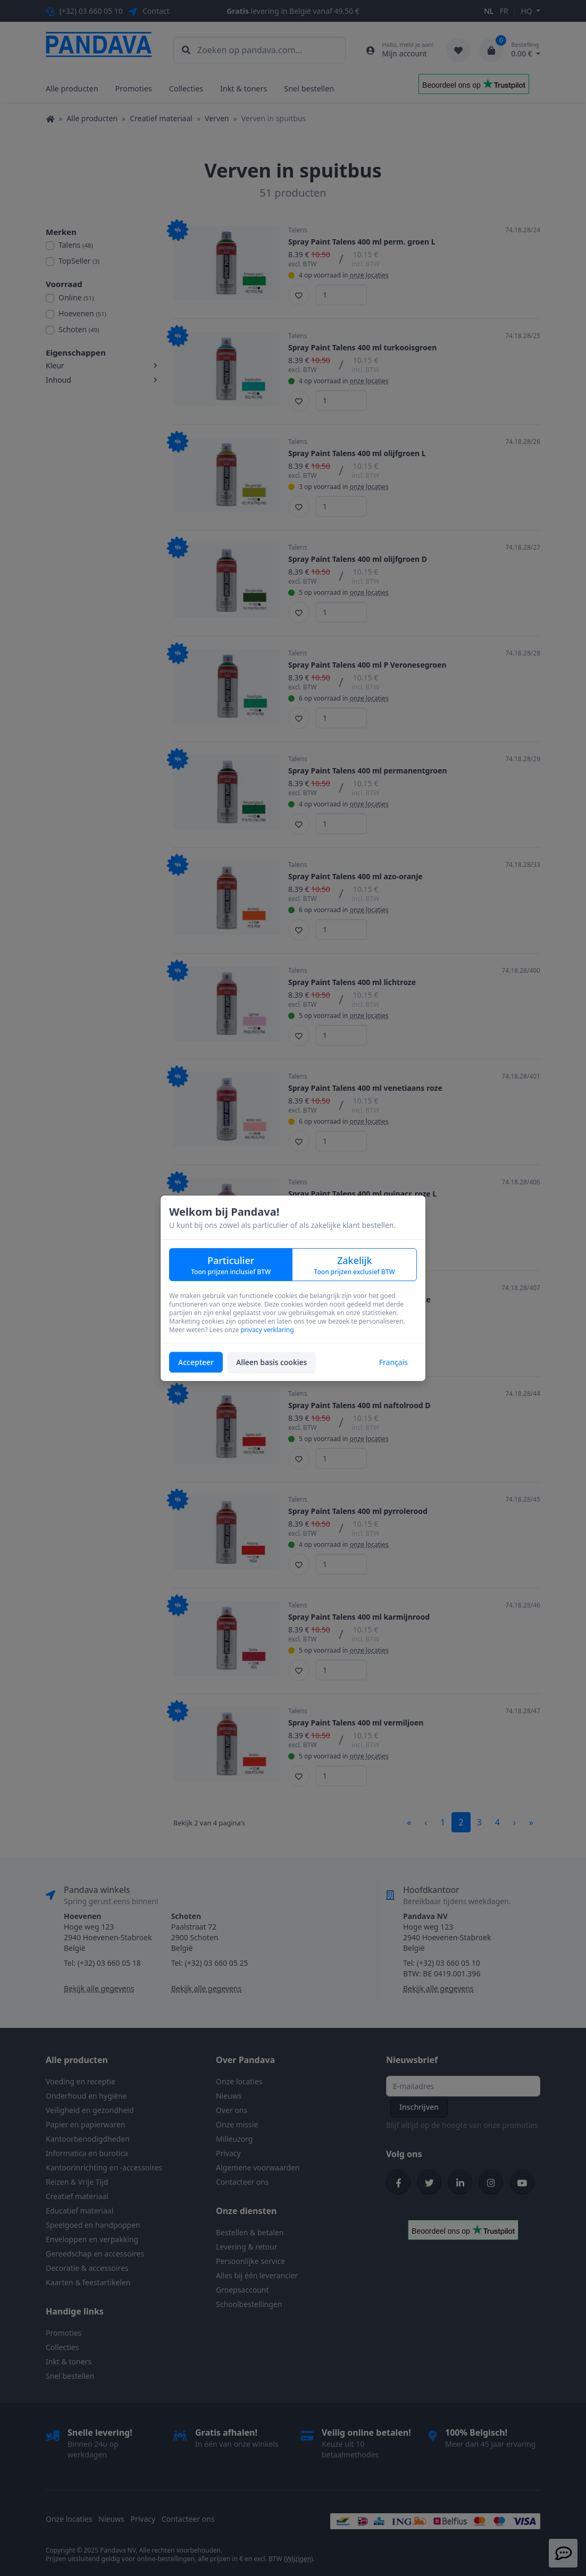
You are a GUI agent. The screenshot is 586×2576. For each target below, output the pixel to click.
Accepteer (196, 1362)
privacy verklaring (267, 1329)
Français (393, 1362)
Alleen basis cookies (271, 1362)
